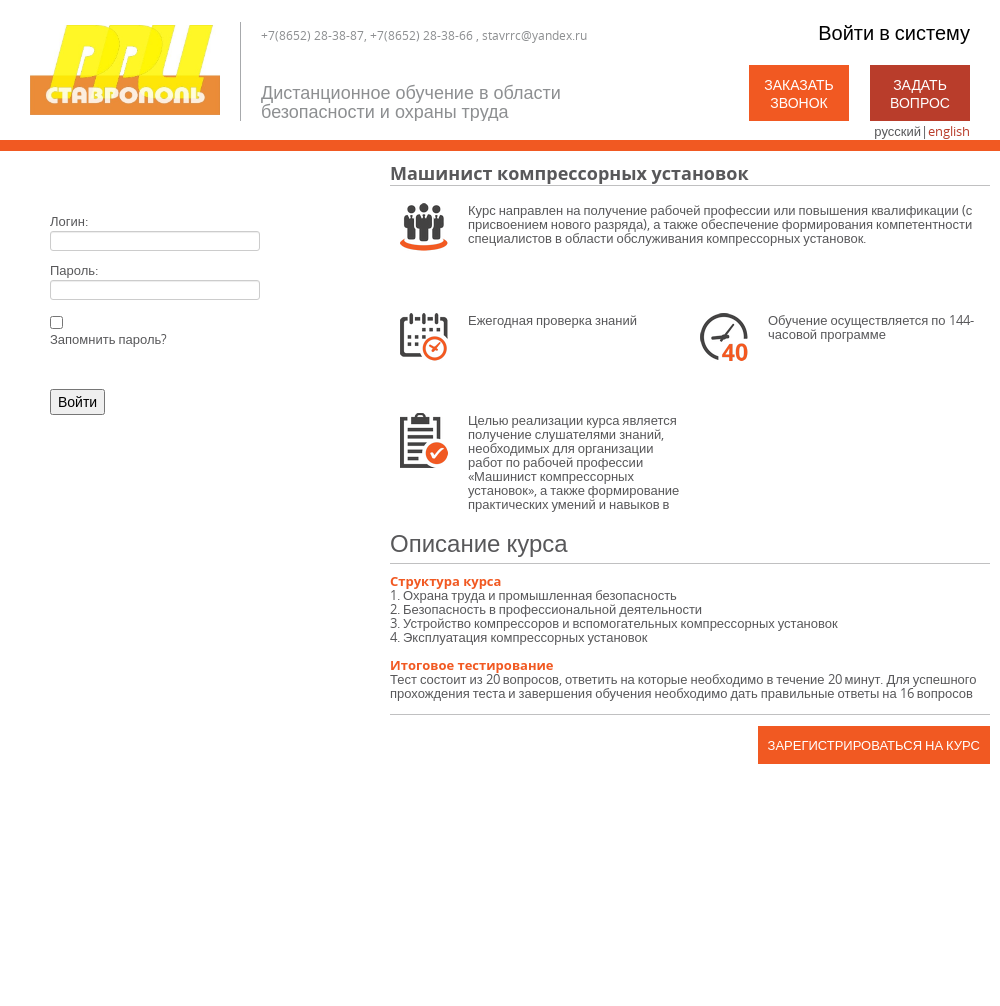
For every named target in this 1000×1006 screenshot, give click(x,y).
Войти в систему (894, 32)
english (949, 131)
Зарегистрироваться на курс (874, 745)
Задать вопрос (920, 93)
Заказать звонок (799, 93)
